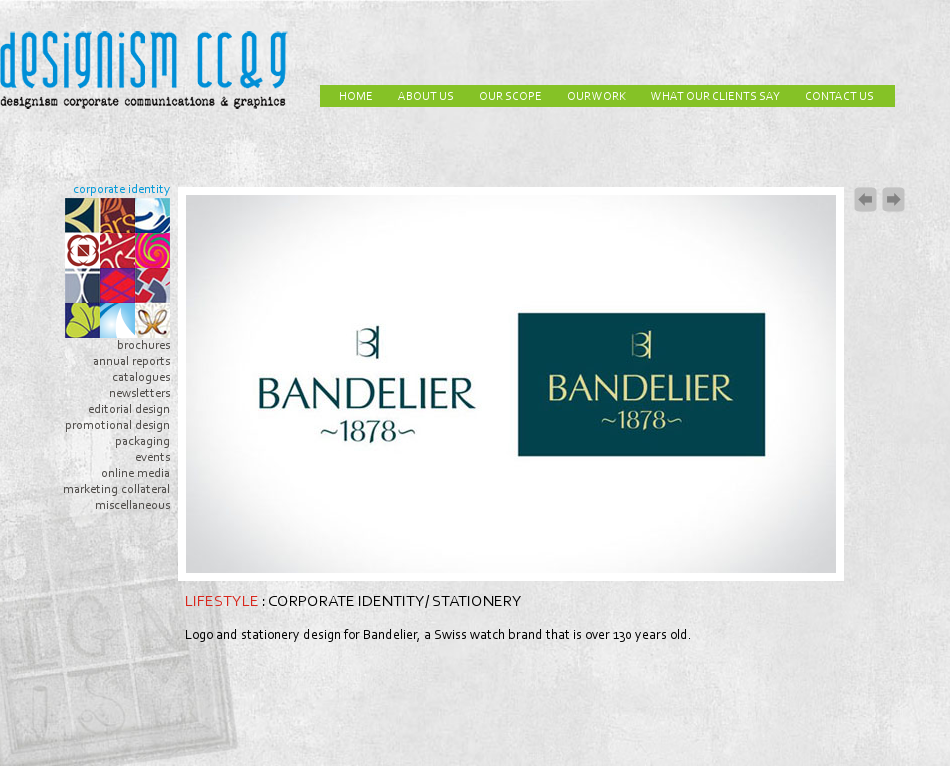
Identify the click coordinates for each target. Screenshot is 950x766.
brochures (143, 345)
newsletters (139, 393)
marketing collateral (116, 489)
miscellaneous (132, 505)
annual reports (131, 361)
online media (135, 473)
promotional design (117, 425)
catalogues (141, 377)
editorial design (129, 409)
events (152, 457)
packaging (142, 441)
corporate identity (121, 189)
